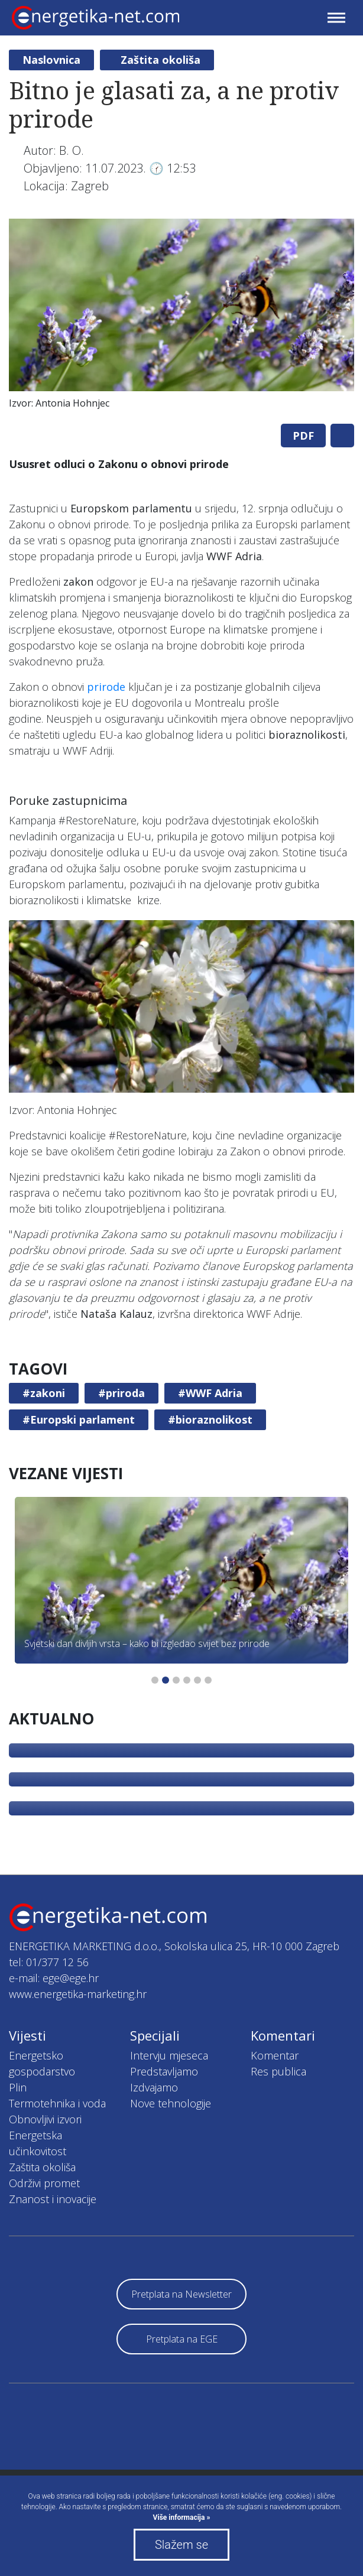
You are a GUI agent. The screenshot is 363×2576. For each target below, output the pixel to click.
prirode (106, 687)
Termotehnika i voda (57, 2103)
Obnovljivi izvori (45, 2119)
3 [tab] (176, 1680)
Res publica (278, 2071)
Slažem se (181, 2545)
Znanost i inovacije (52, 2199)
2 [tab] (165, 1680)
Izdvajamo (154, 2087)
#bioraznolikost (210, 1419)
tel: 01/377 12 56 (49, 1962)
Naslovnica (51, 60)
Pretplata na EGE (182, 2339)
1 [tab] (154, 1680)
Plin (18, 2087)
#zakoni (43, 1393)
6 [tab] (208, 1680)
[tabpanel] (181, 317)
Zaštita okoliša (160, 60)
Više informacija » (181, 2517)
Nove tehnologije (170, 2103)
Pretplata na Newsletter (181, 2294)
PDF (303, 435)
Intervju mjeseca (169, 2055)
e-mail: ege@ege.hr (54, 1978)
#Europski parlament (78, 1419)
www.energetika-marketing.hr (78, 1994)
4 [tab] (186, 1680)
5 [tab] (197, 1680)
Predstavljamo (164, 2071)
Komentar (275, 2055)
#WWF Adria (210, 1393)
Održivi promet (44, 2183)
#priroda (121, 1393)
